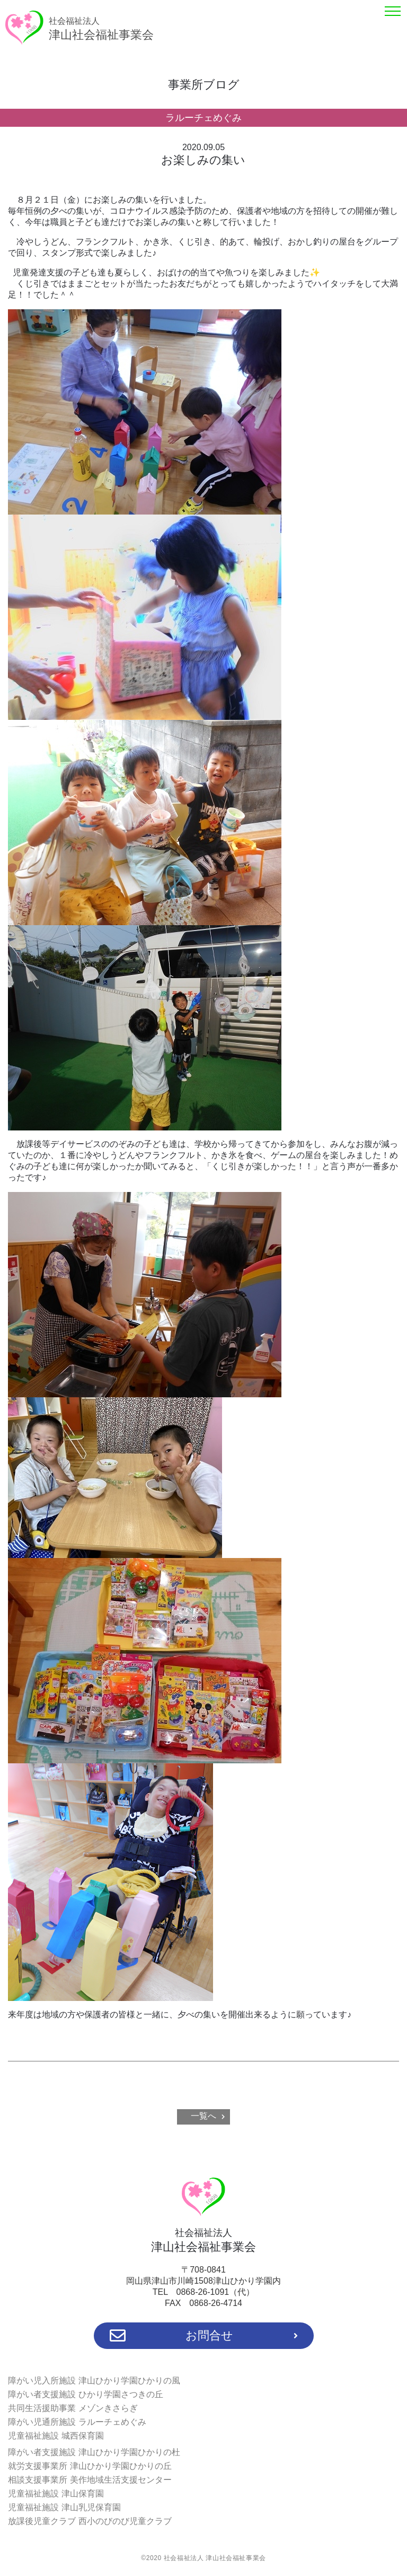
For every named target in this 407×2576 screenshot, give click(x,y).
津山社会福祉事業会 (101, 28)
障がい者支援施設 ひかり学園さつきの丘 (85, 2394)
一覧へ (203, 2115)
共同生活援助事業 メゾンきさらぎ (72, 2408)
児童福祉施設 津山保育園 (55, 2493)
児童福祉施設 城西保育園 (55, 2435)
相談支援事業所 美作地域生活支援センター (89, 2479)
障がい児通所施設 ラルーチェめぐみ (77, 2421)
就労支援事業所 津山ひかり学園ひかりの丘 (89, 2465)
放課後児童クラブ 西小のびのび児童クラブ (89, 2521)
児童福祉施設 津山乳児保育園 (64, 2507)
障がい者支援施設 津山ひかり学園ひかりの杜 (94, 2452)
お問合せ (204, 2336)
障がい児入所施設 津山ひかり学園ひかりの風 (94, 2380)
